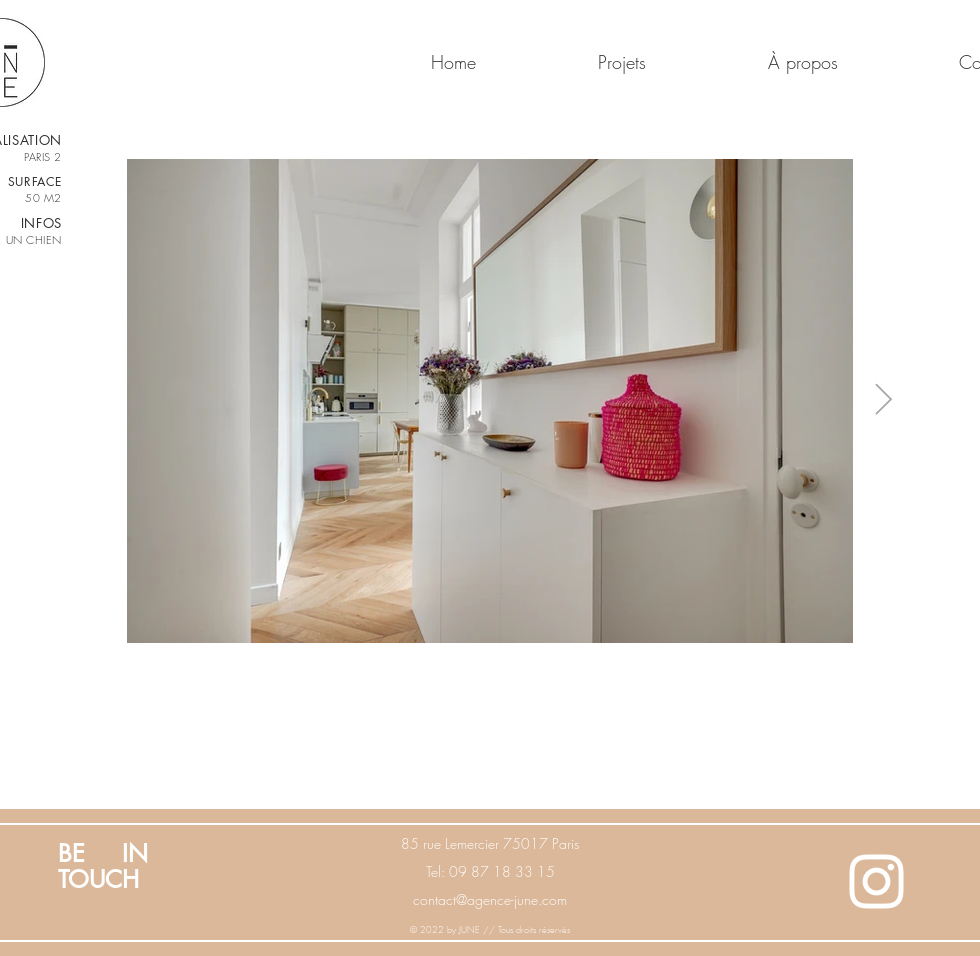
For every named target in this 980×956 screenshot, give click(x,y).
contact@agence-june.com (490, 899)
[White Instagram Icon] (876, 881)
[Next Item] (883, 401)
